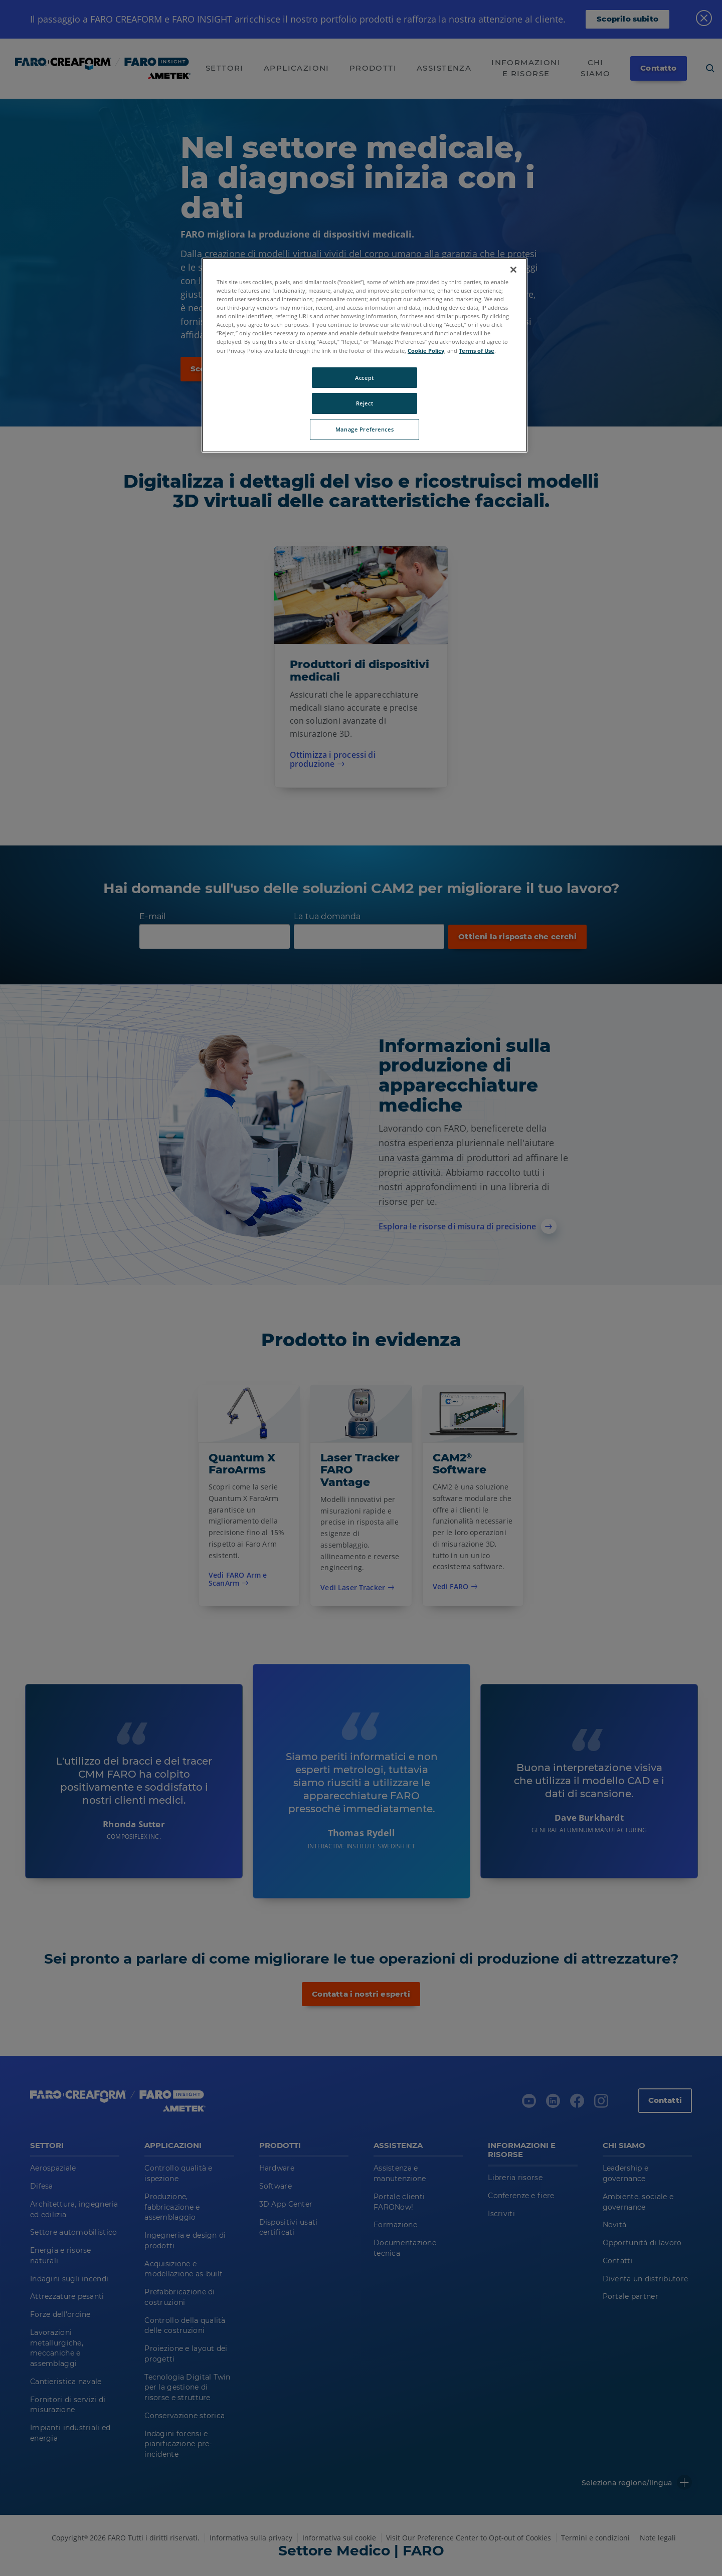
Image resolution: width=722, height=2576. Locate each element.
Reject (364, 403)
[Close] (513, 270)
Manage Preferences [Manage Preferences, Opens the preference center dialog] (364, 429)
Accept (364, 377)
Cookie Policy (426, 350)
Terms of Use (476, 350)
